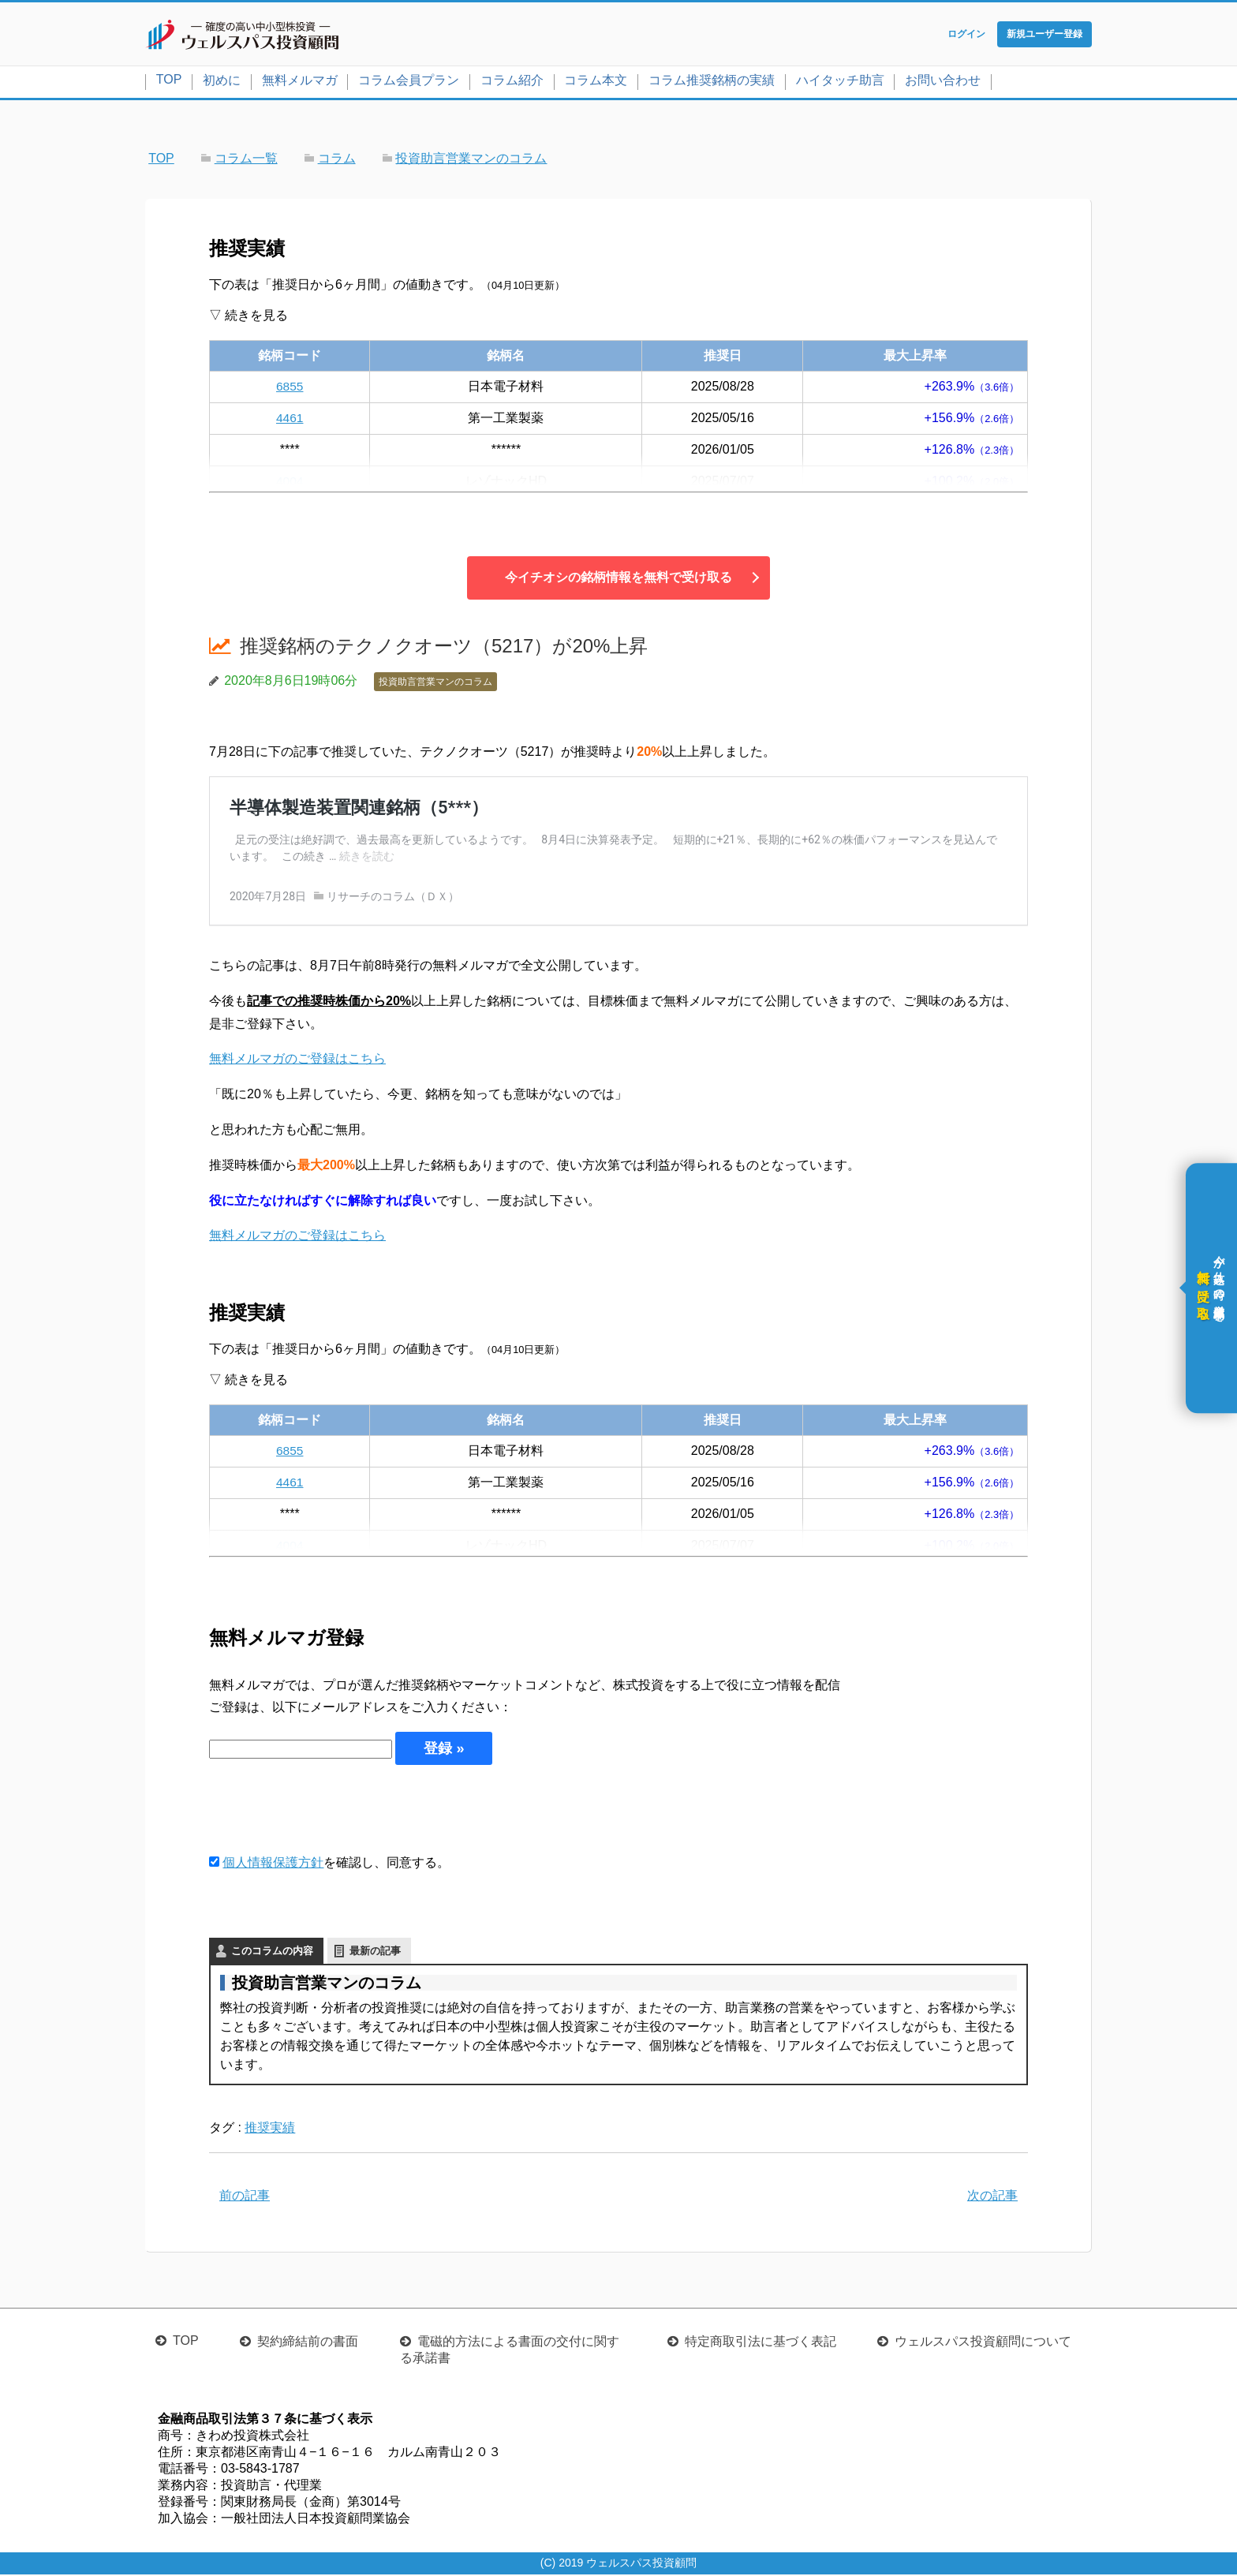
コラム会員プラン (408, 81)
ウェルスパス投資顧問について (983, 2343)
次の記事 (992, 2197)
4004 (289, 482)
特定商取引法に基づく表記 (760, 2343)
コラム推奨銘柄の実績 (711, 81)
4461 (289, 419)
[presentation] (329, 1810)
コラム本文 (595, 81)
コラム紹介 (512, 81)
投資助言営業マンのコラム (435, 683)
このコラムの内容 (272, 1952)
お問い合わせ (943, 81)
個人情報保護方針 (272, 1864)
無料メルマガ (300, 81)
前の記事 (244, 2197)
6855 (289, 387)
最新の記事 (375, 1952)
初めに (222, 81)
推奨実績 (270, 2129)
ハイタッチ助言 (840, 81)
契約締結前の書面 (307, 2343)
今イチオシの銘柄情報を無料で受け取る (618, 578)
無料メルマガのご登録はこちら (297, 1060)
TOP (169, 81)
